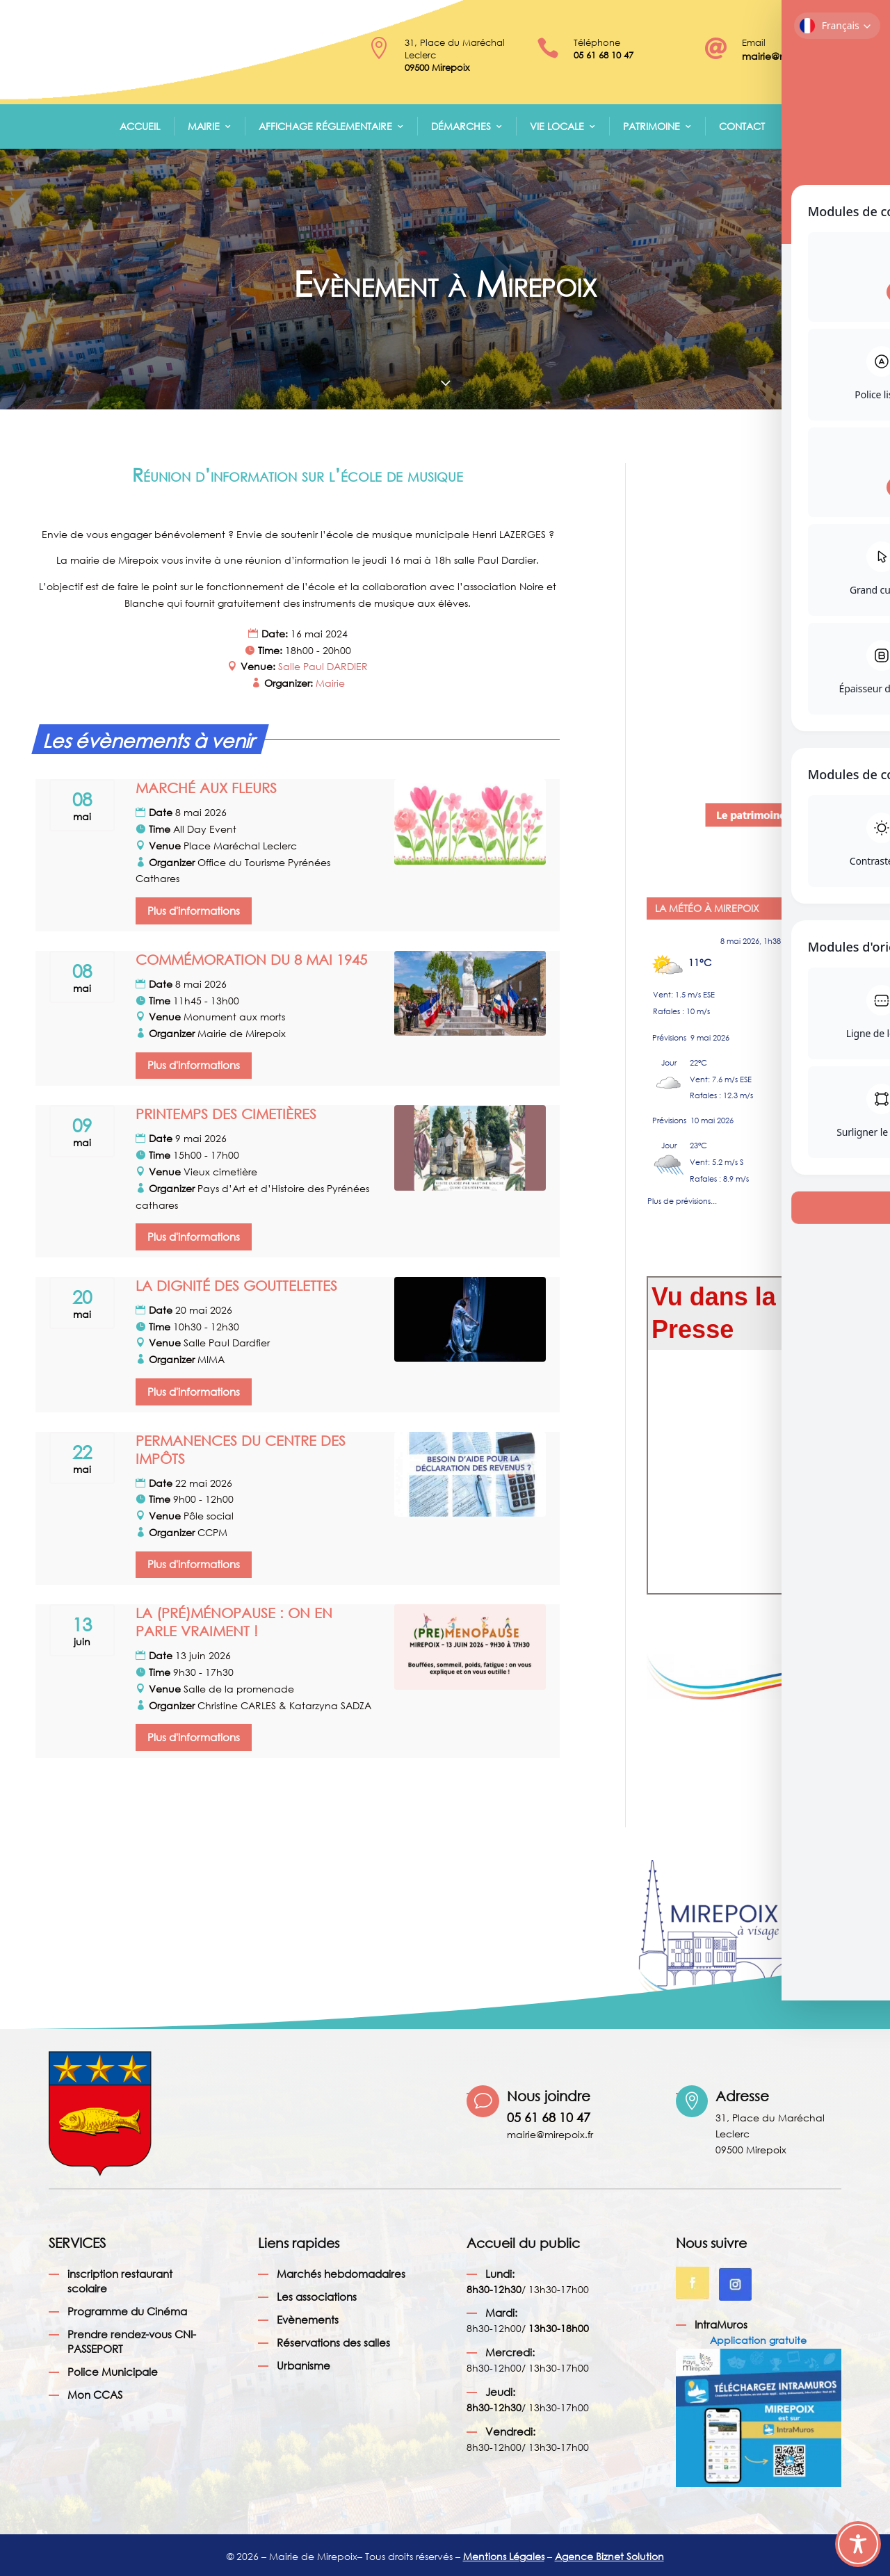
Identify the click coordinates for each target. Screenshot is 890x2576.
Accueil (140, 126)
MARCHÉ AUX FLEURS (206, 788)
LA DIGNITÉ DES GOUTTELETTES (236, 1286)
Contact (742, 126)
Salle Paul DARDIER (323, 666)
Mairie (204, 126)
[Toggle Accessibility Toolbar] (858, 2544)
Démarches (461, 126)
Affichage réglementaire (325, 126)
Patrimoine (651, 126)
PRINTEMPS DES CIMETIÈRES (226, 1114)
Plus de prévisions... (682, 1198)
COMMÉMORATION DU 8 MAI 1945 (251, 960)
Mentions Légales (503, 2556)
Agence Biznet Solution (609, 2556)
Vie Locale (557, 126)
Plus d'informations (193, 911)
